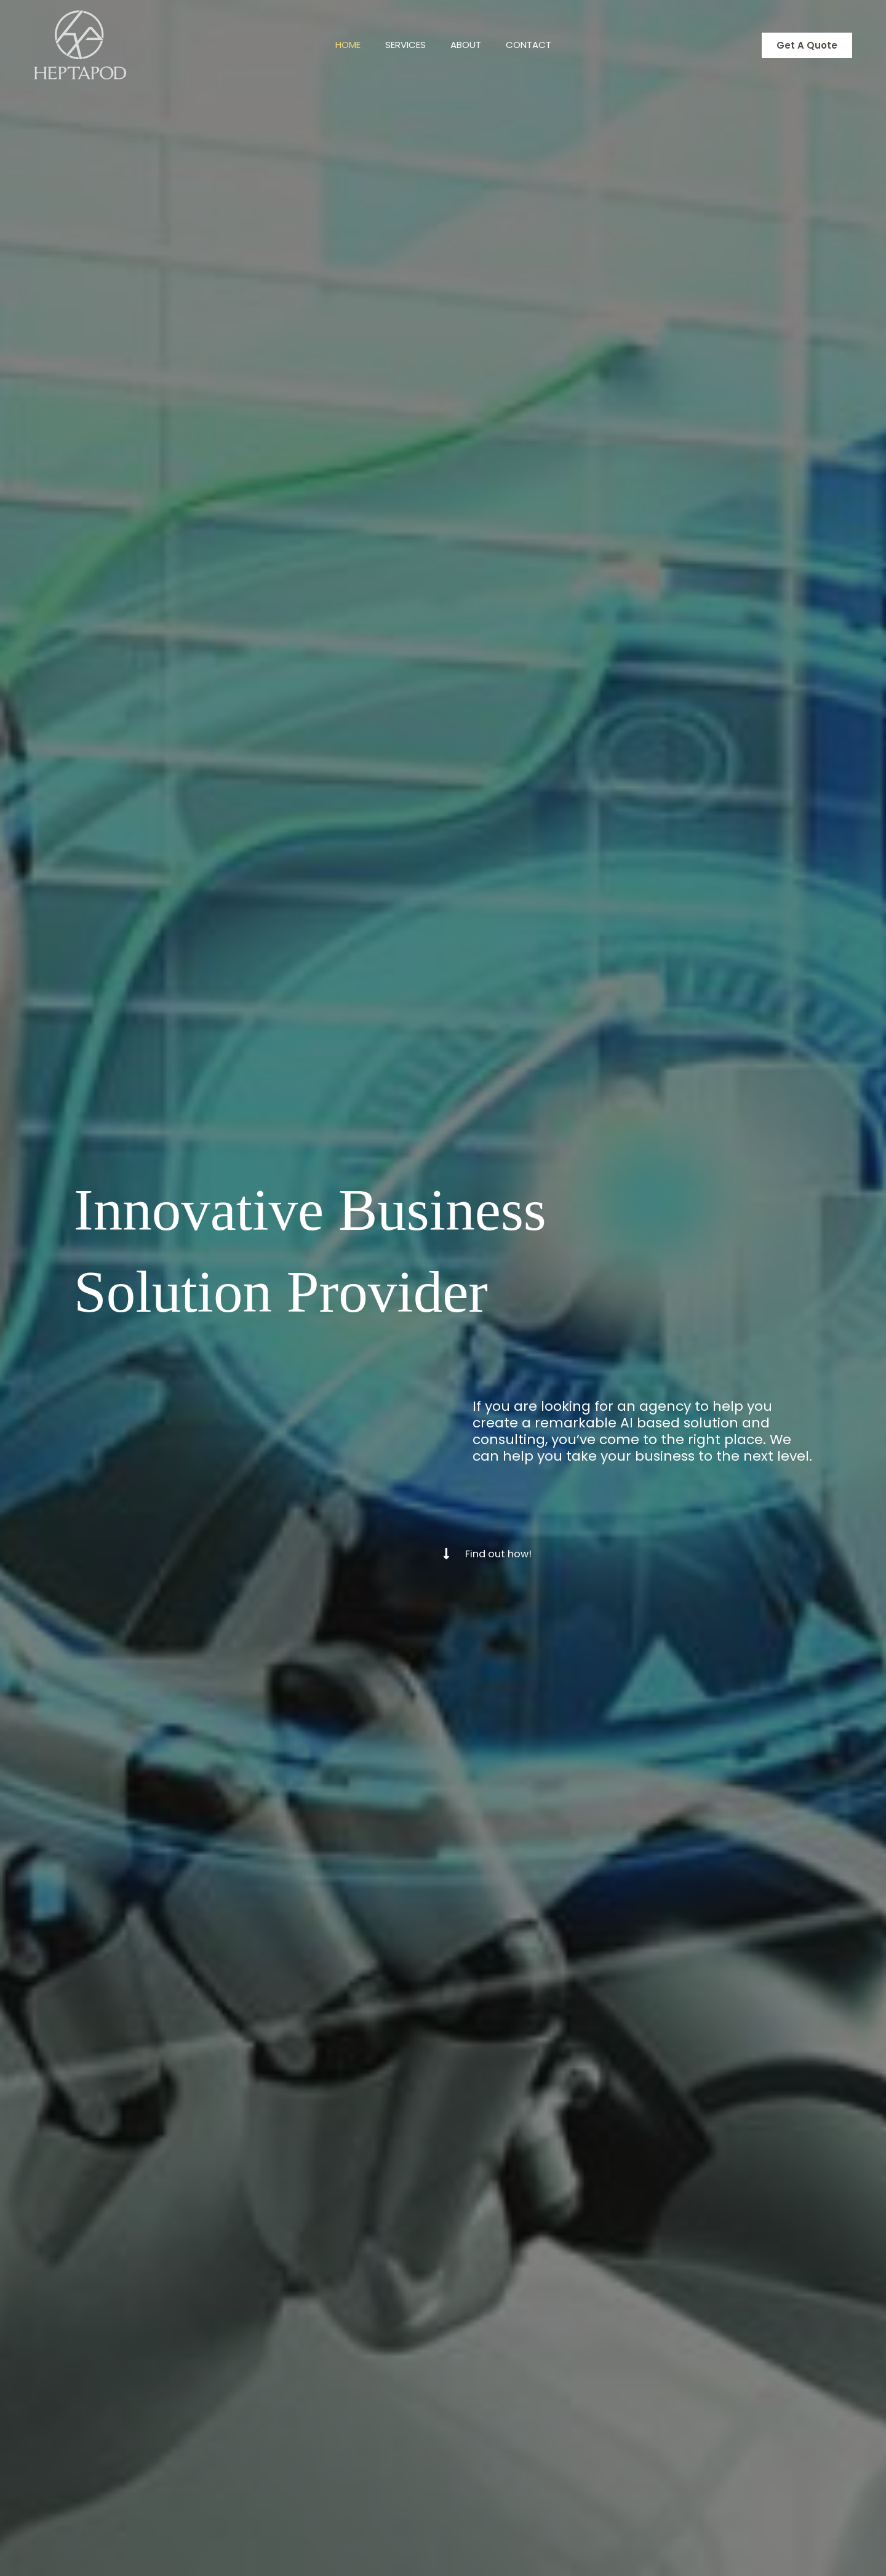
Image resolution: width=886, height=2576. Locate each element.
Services (402, 44)
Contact (538, 44)
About (468, 44)
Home (338, 44)
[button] (807, 45)
